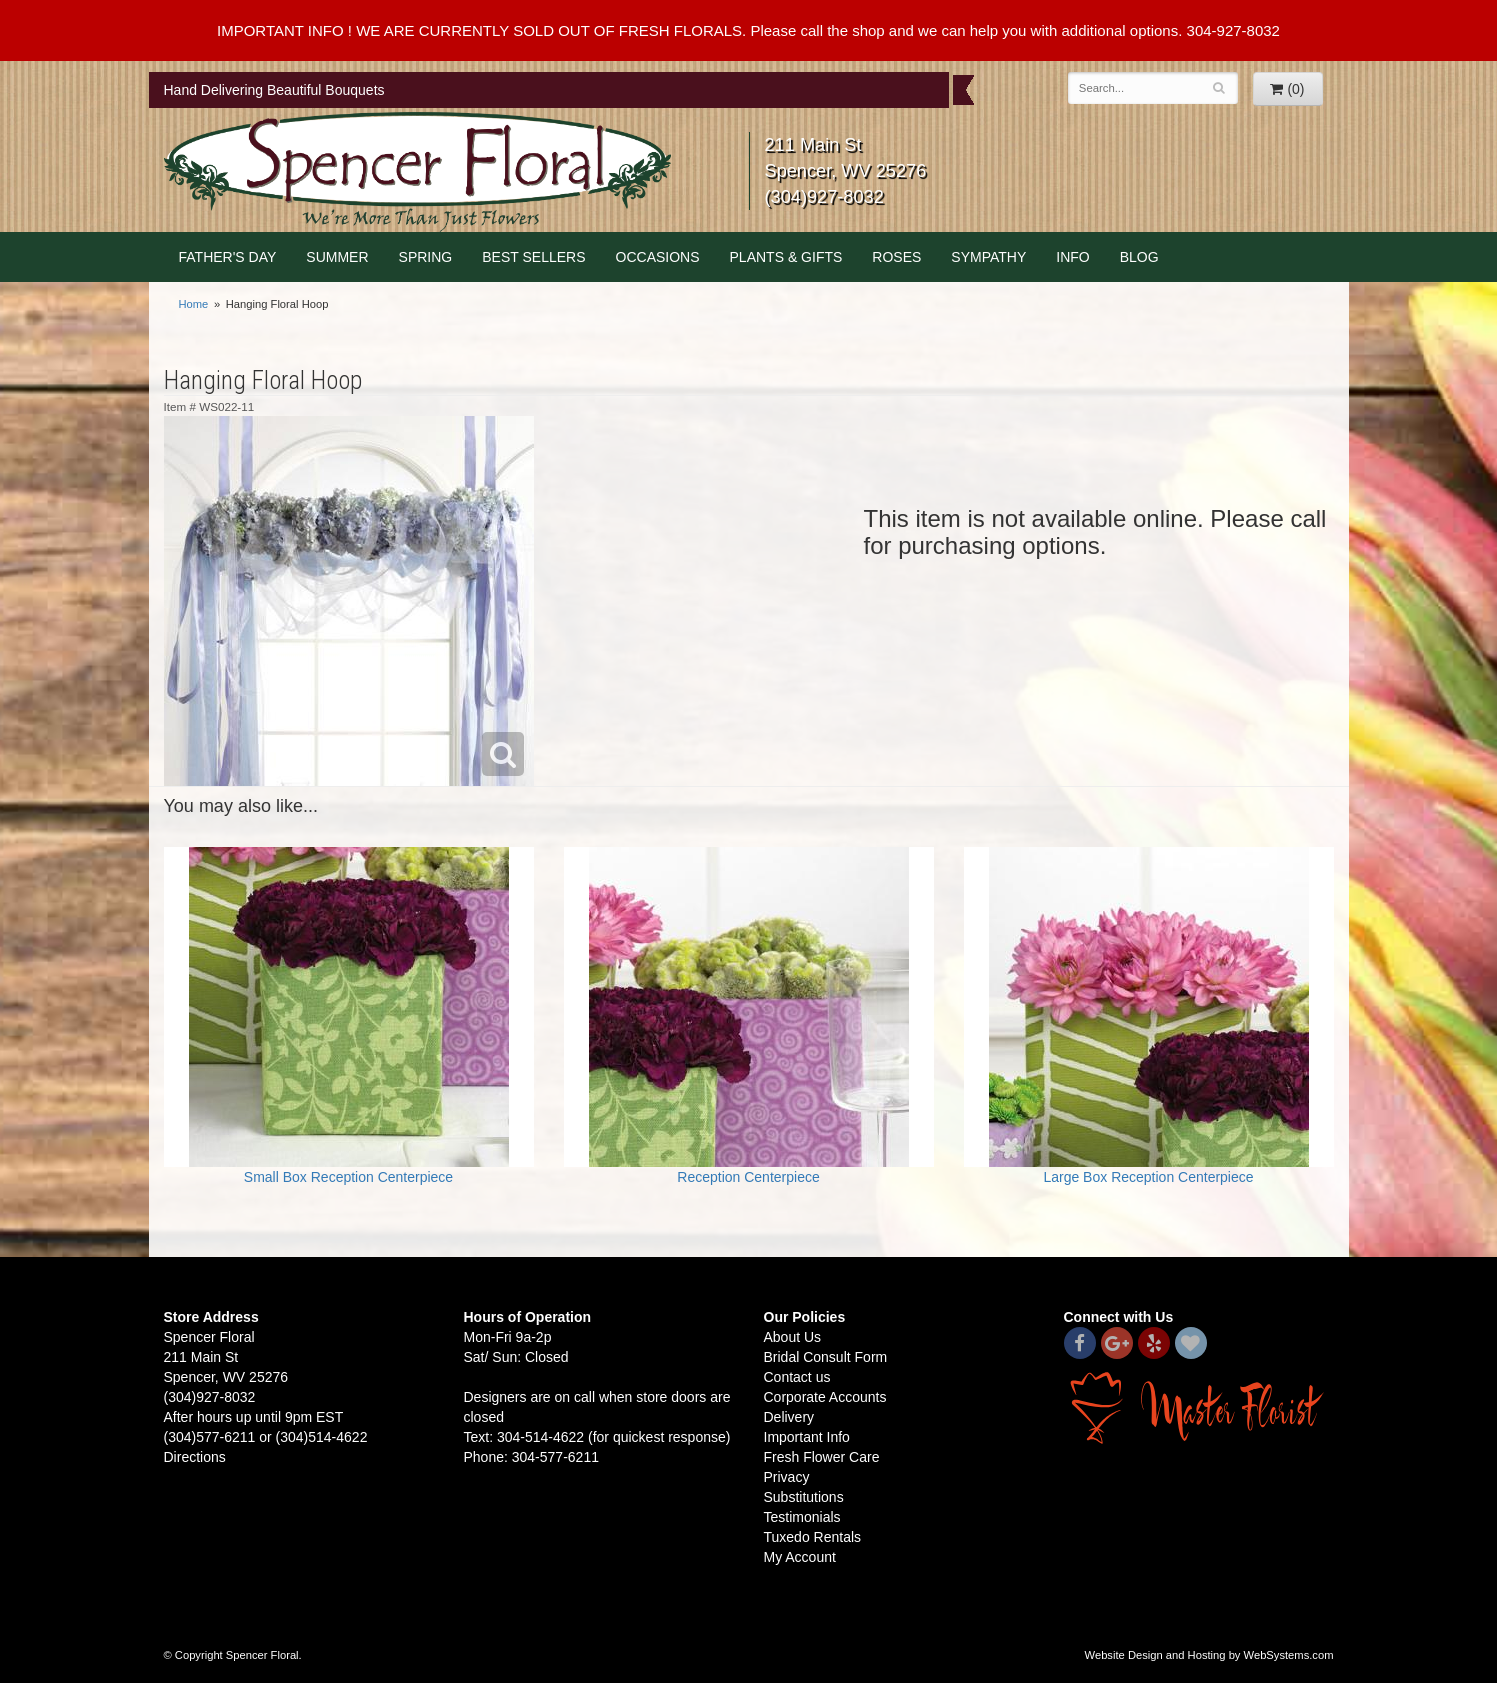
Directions (195, 1457)
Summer (337, 257)
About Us (793, 1337)
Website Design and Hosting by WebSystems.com (1209, 1655)
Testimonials (802, 1517)
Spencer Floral (417, 172)
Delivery (789, 1417)
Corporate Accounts (825, 1397)
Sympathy (988, 257)
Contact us (797, 1377)
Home (194, 304)
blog (1139, 257)
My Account (800, 1557)
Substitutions (804, 1497)
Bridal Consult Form (826, 1357)
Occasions (658, 257)
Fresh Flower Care (822, 1457)
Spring (426, 257)
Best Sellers (533, 257)
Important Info (807, 1437)
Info (1072, 257)
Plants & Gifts (786, 257)
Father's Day (228, 257)
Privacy (787, 1477)
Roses (896, 257)
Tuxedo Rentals (813, 1537)
